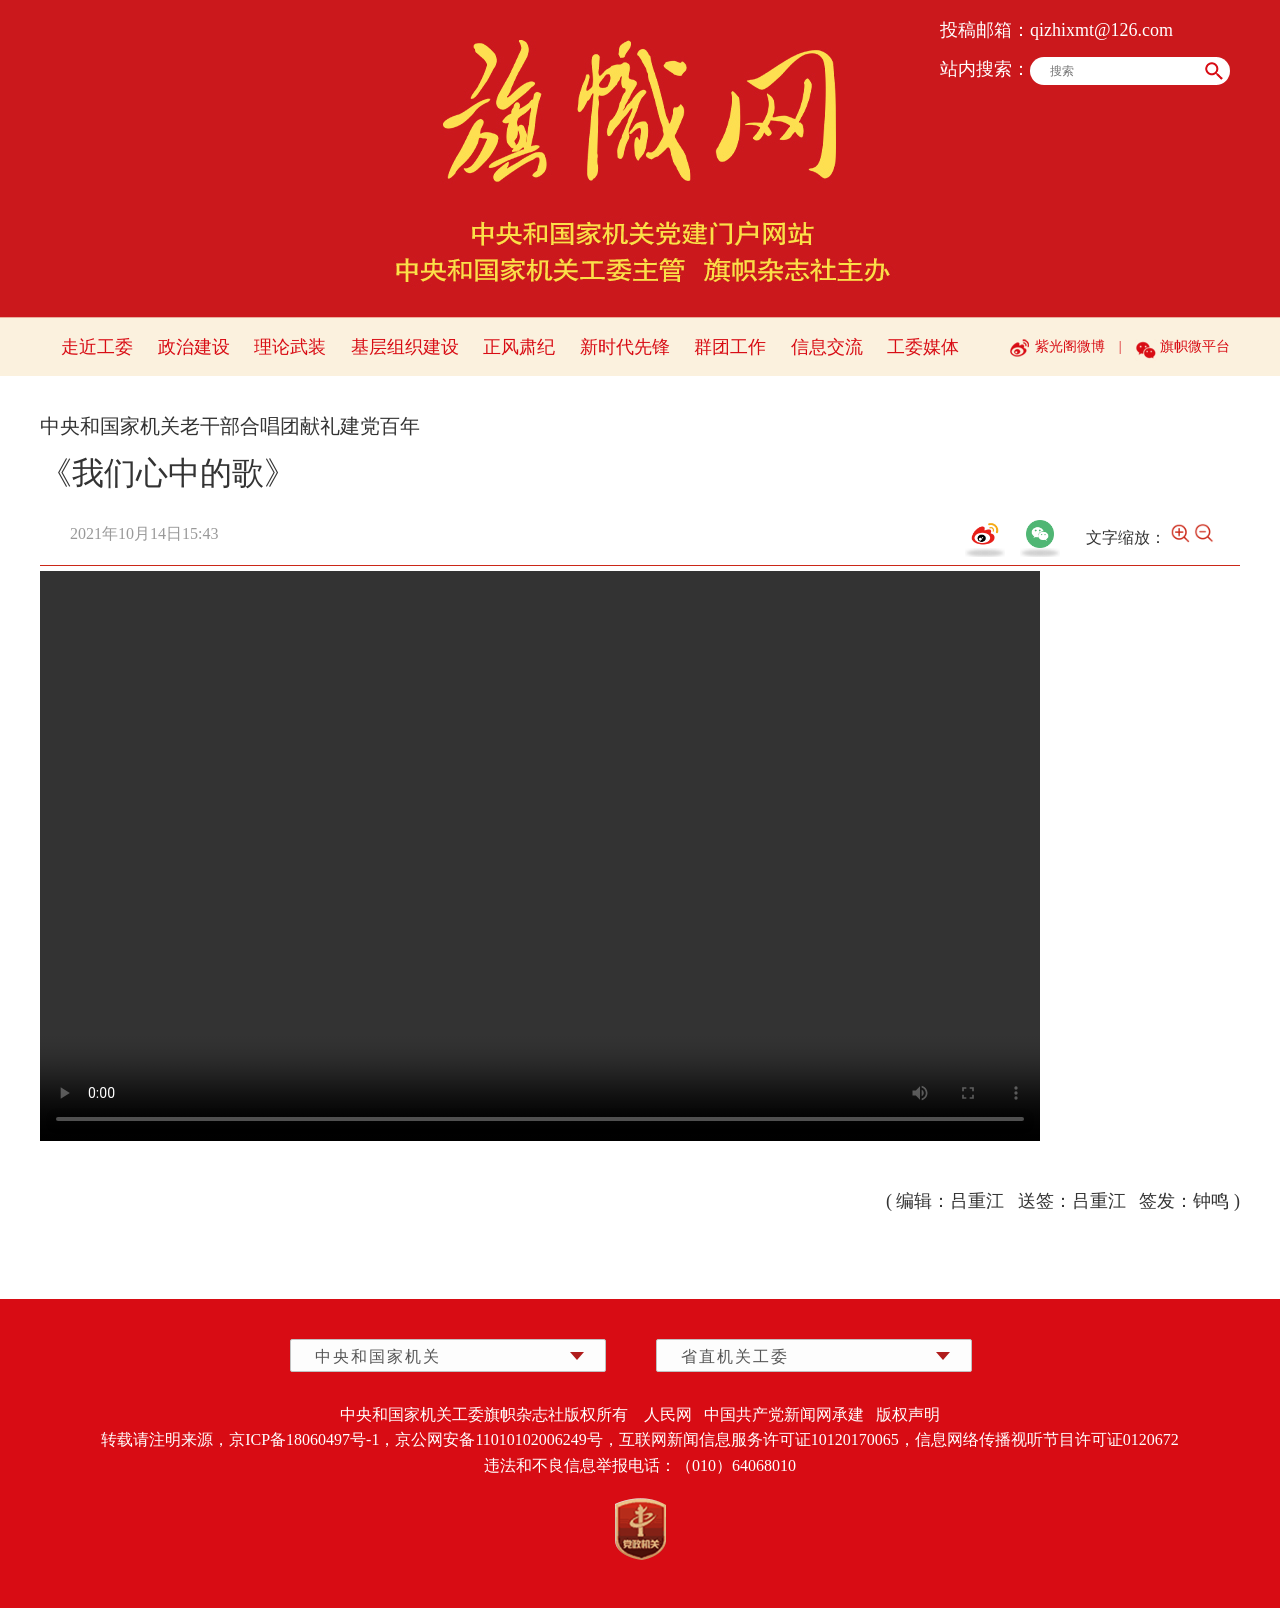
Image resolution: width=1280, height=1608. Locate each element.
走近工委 (97, 347)
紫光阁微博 (1070, 346)
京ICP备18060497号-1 (304, 1439)
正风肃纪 (519, 347)
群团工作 (730, 347)
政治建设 (194, 347)
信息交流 (827, 347)
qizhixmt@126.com (1101, 30)
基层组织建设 (405, 347)
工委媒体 (923, 347)
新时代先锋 (625, 347)
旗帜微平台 (1195, 346)
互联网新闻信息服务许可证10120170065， (767, 1439)
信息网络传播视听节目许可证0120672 (1047, 1439)
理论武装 (290, 347)
